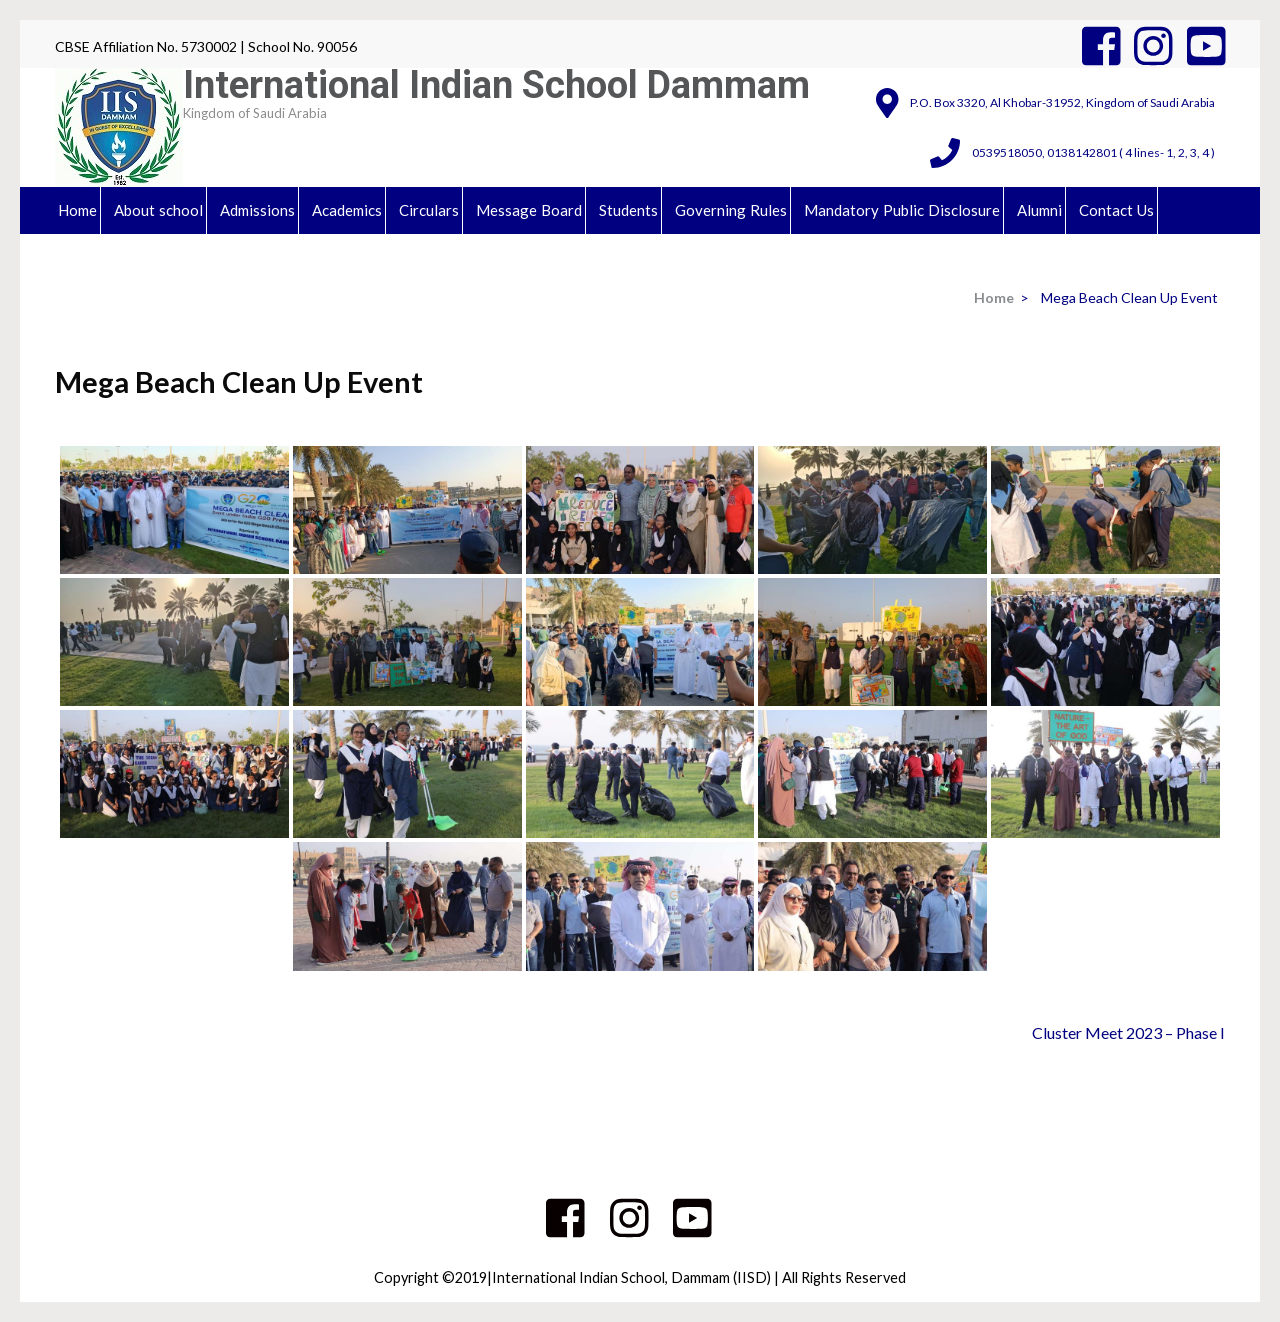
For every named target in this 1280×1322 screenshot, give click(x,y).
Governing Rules (731, 210)
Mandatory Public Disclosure (902, 210)
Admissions (257, 210)
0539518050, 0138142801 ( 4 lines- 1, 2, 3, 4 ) (1093, 152)
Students (628, 210)
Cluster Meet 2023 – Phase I (1128, 1032)
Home (77, 210)
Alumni (1039, 210)
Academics (347, 210)
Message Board (529, 210)
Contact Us (1116, 210)
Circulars (429, 210)
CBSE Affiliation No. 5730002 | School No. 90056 (206, 46)
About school (158, 210)
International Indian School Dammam (496, 85)
